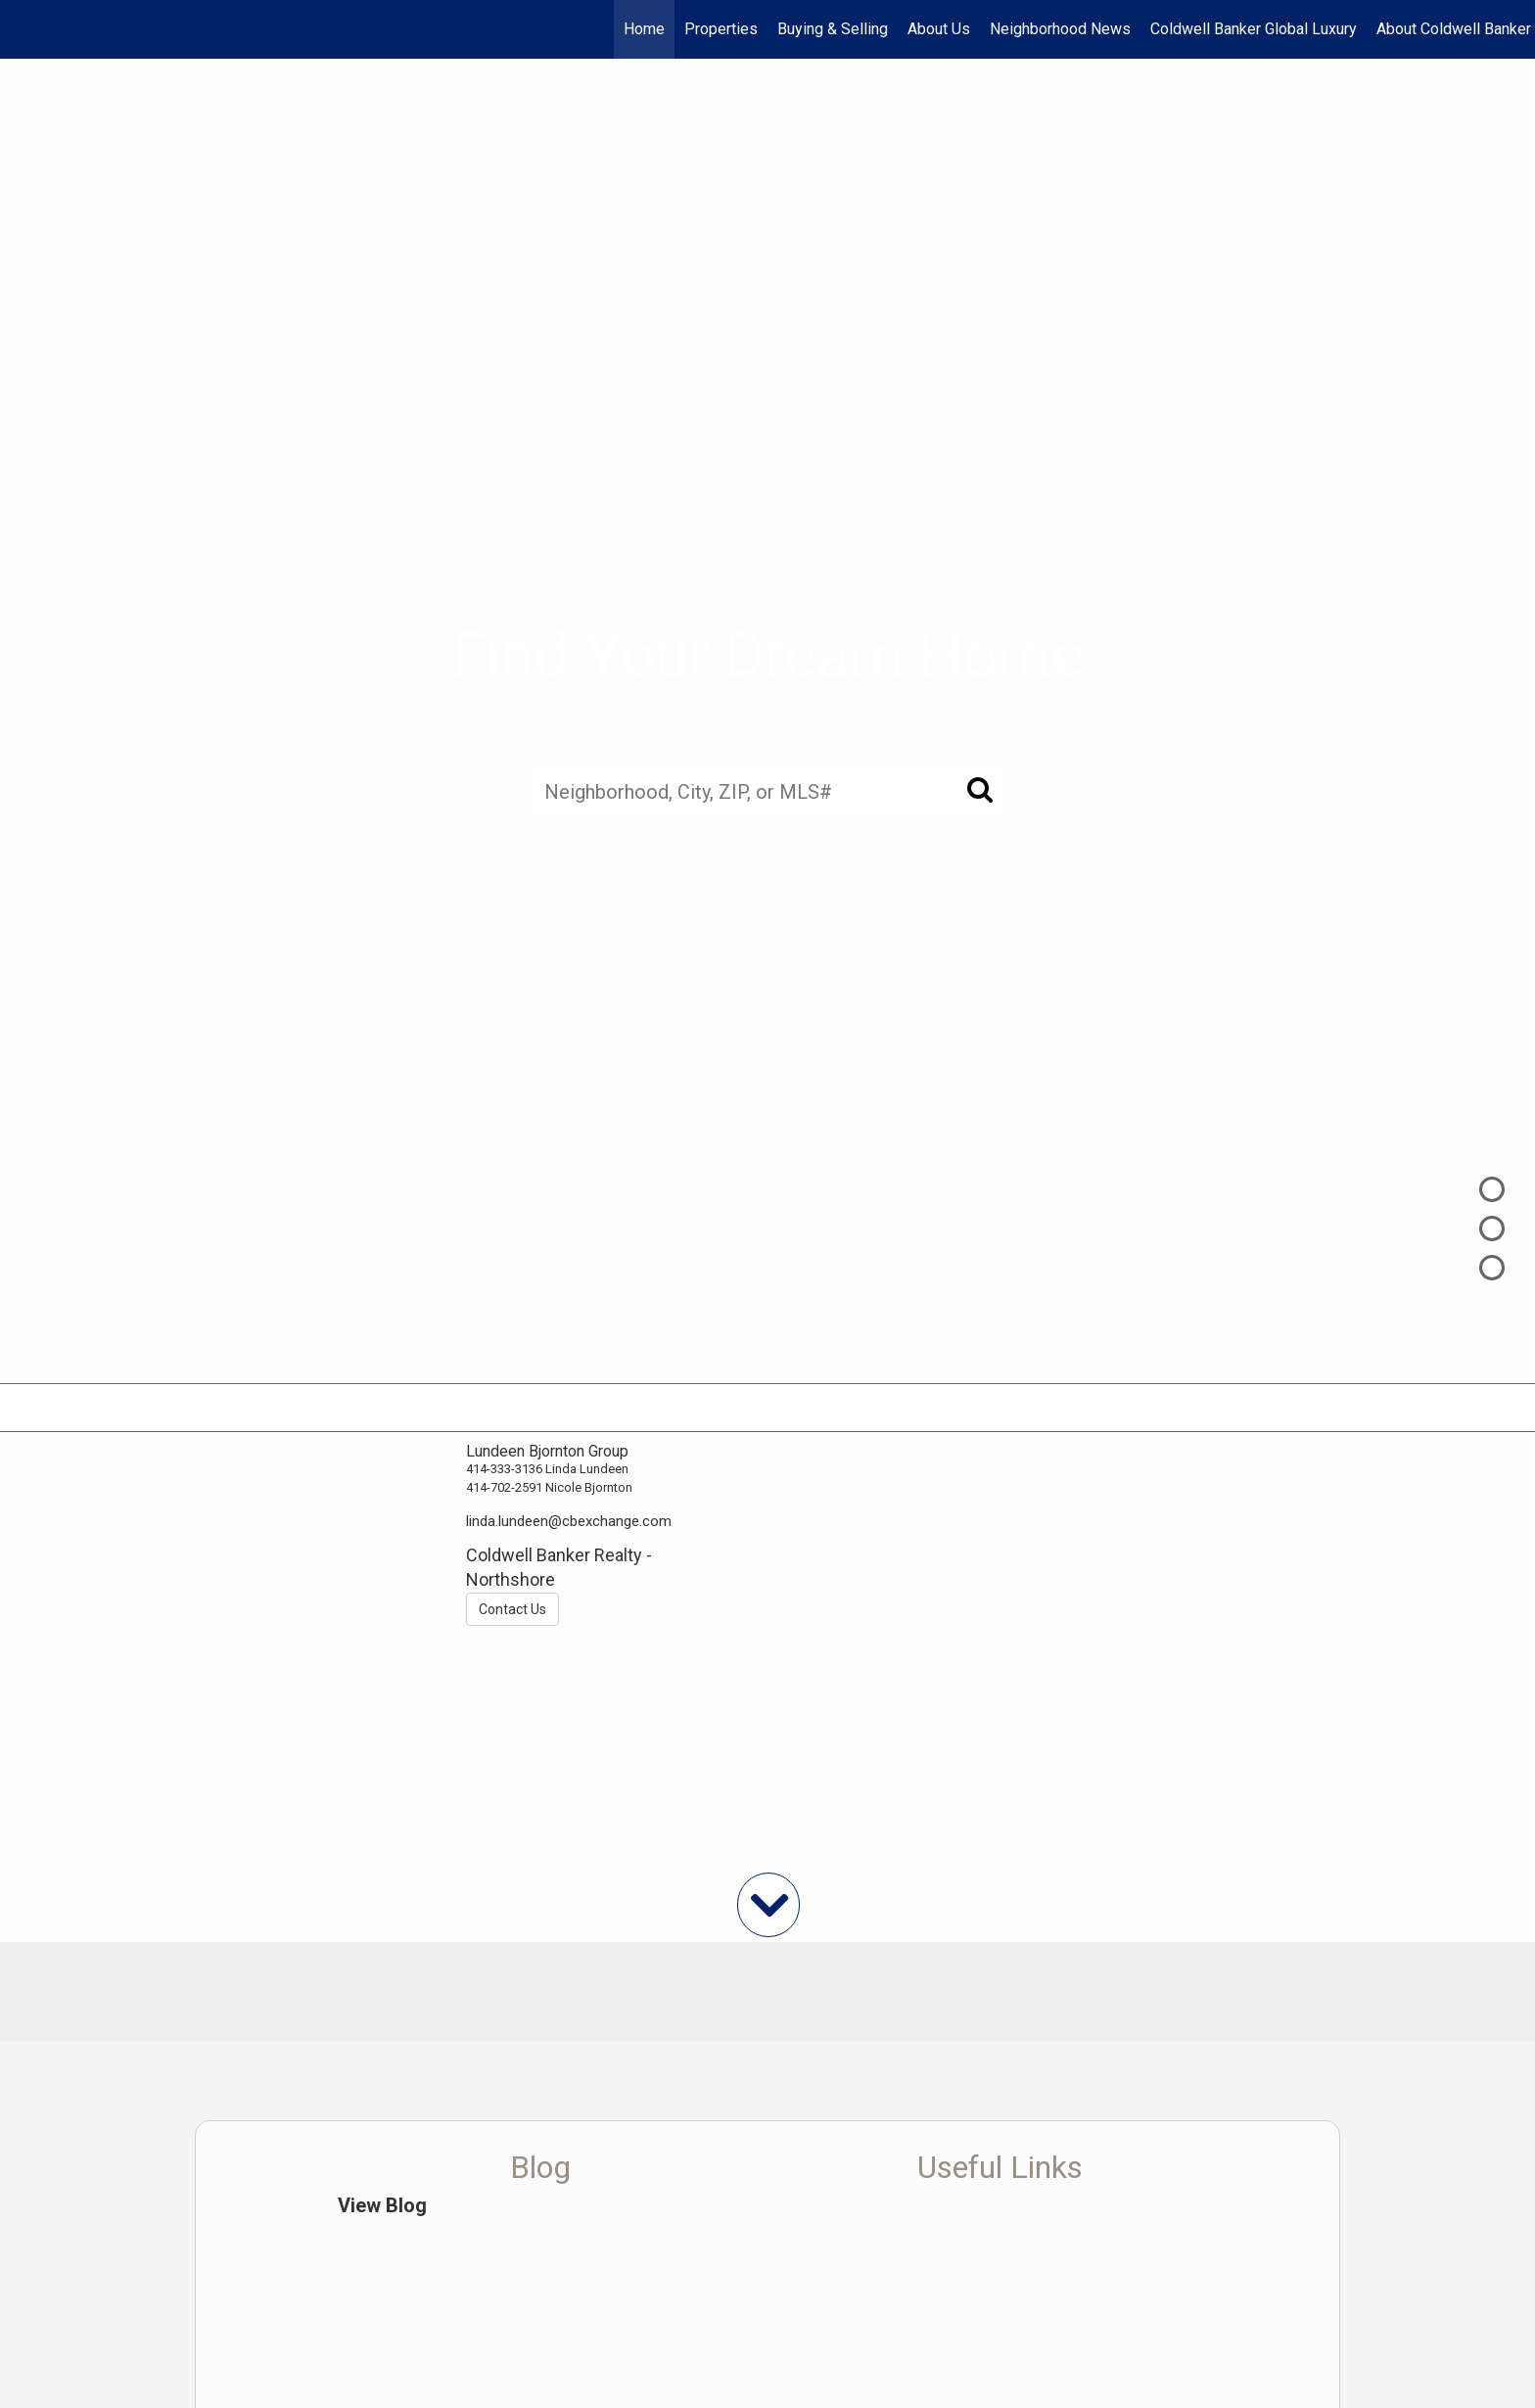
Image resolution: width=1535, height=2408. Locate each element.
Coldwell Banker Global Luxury (1253, 29)
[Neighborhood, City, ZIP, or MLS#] (767, 790)
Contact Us (512, 1609)
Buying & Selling (832, 29)
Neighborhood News (1060, 29)
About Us (938, 29)
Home (644, 29)
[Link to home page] (25, 29)
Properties (721, 29)
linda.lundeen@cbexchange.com (569, 1521)
